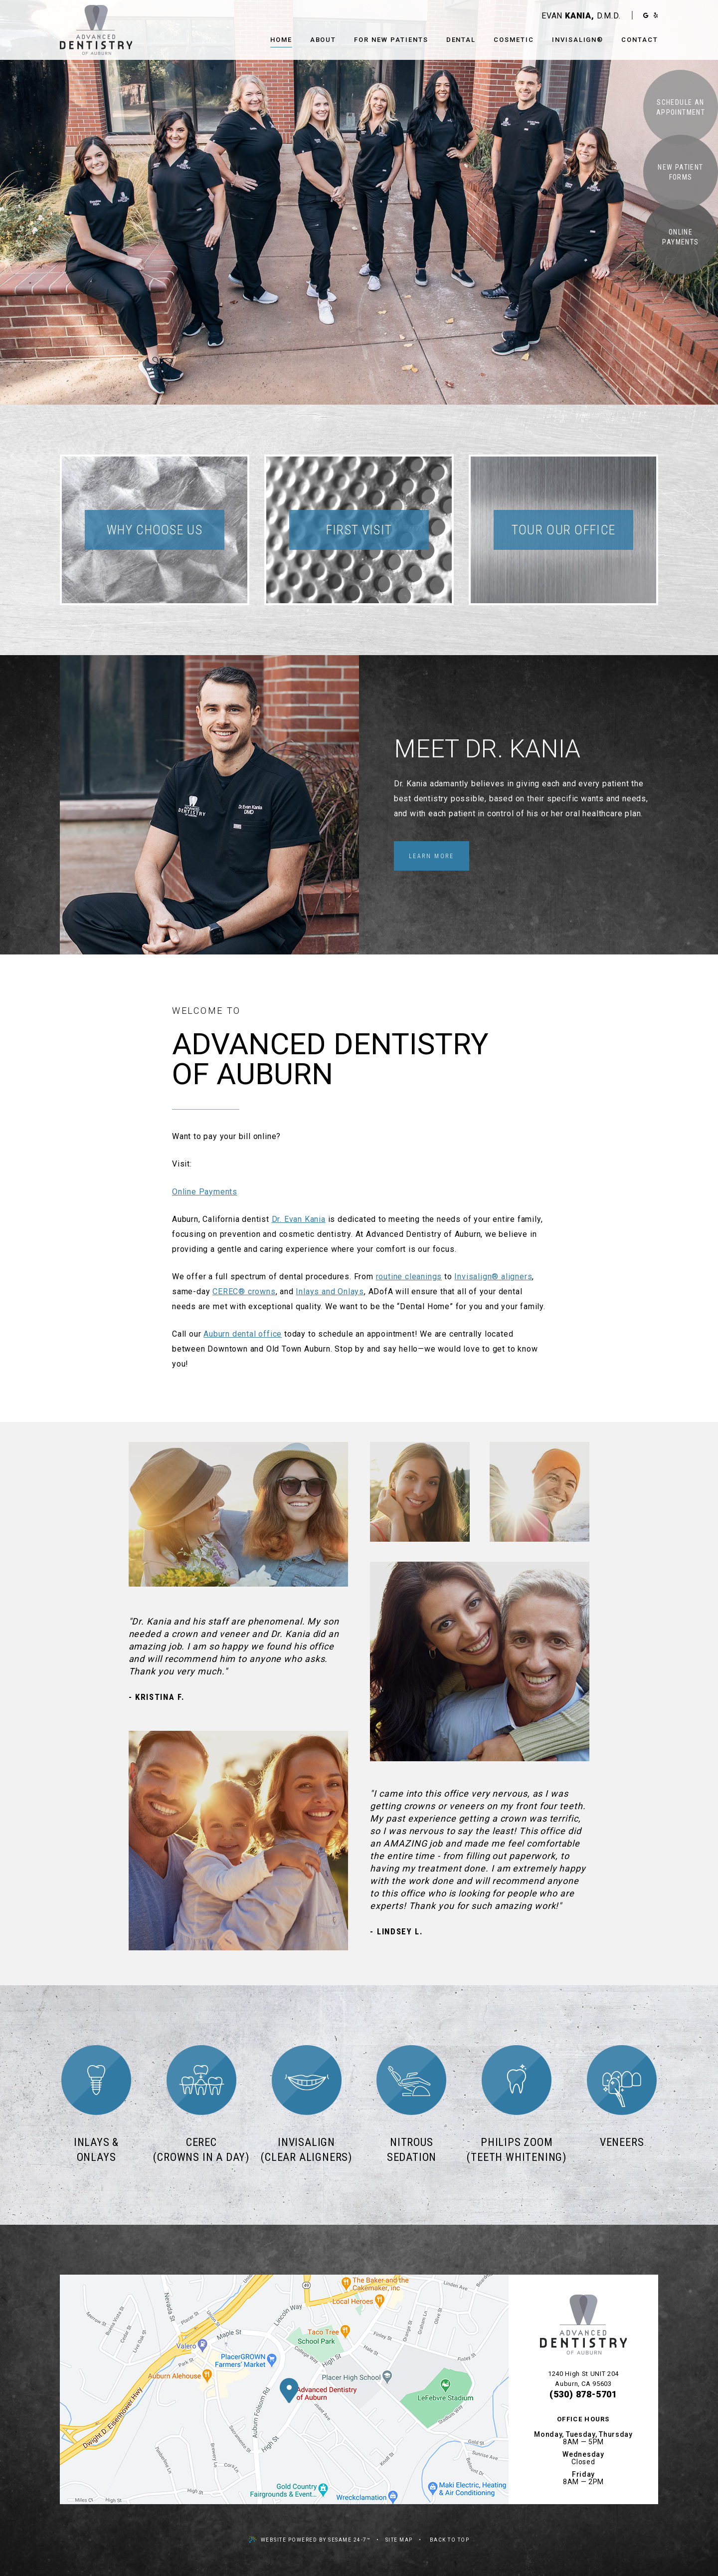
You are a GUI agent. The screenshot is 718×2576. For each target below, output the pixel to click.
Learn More (431, 856)
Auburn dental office (242, 1334)
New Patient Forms (680, 172)
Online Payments (680, 237)
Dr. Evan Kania (299, 1219)
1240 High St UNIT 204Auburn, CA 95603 (583, 2378)
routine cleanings (409, 1276)
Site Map (399, 2540)
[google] (646, 15)
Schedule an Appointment (680, 107)
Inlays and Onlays (330, 1291)
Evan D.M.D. (580, 15)
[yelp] (656, 15)
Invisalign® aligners (493, 1276)
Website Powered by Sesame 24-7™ (310, 2539)
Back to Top (450, 2540)
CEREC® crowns (243, 1291)
